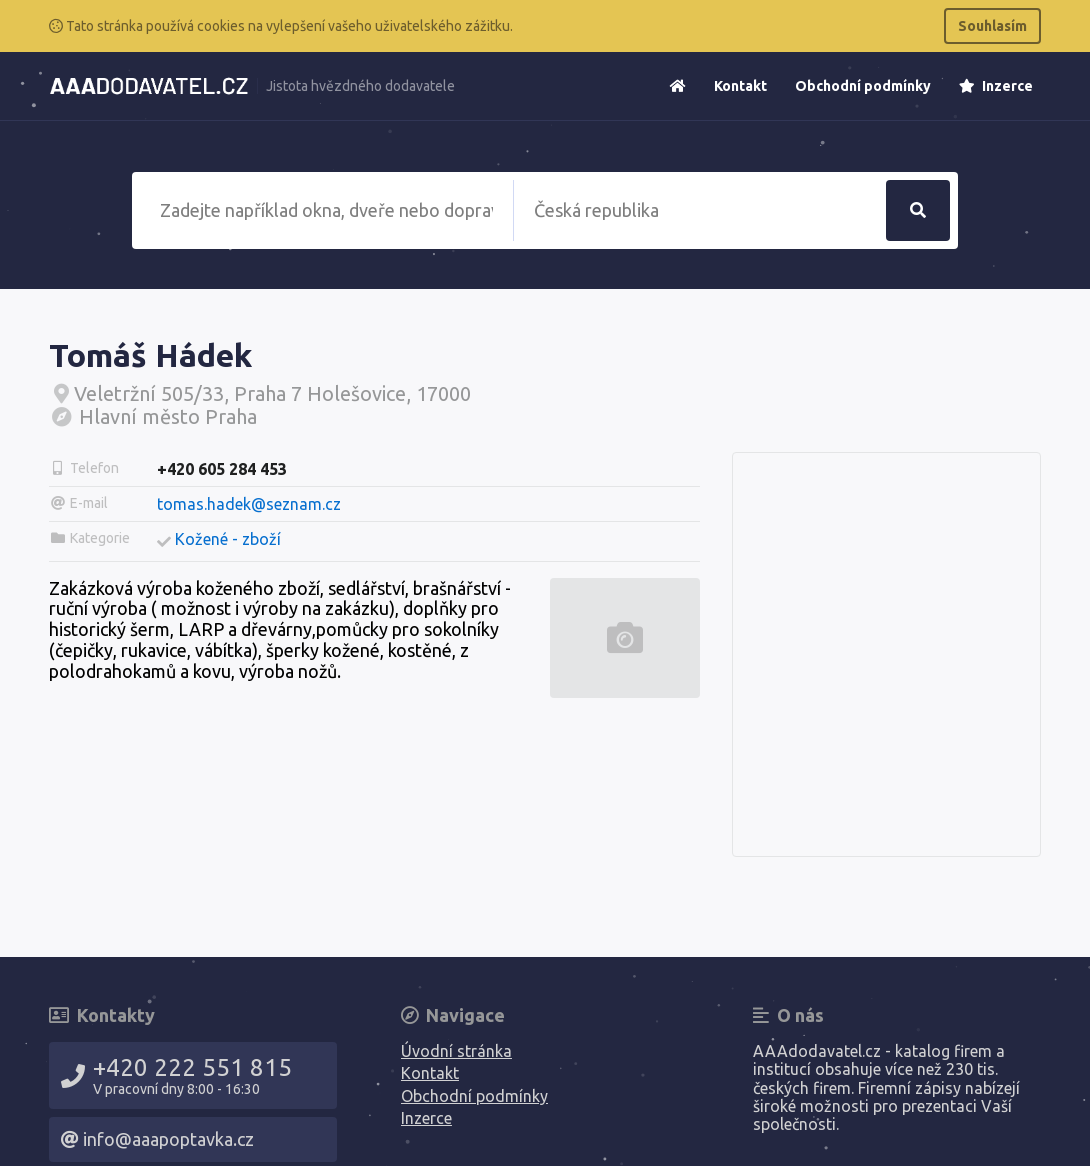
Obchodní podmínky (863, 86)
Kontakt (740, 86)
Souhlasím (992, 26)
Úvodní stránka (456, 1051)
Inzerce (996, 86)
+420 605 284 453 (222, 469)
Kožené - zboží (228, 539)
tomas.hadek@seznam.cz (249, 504)
